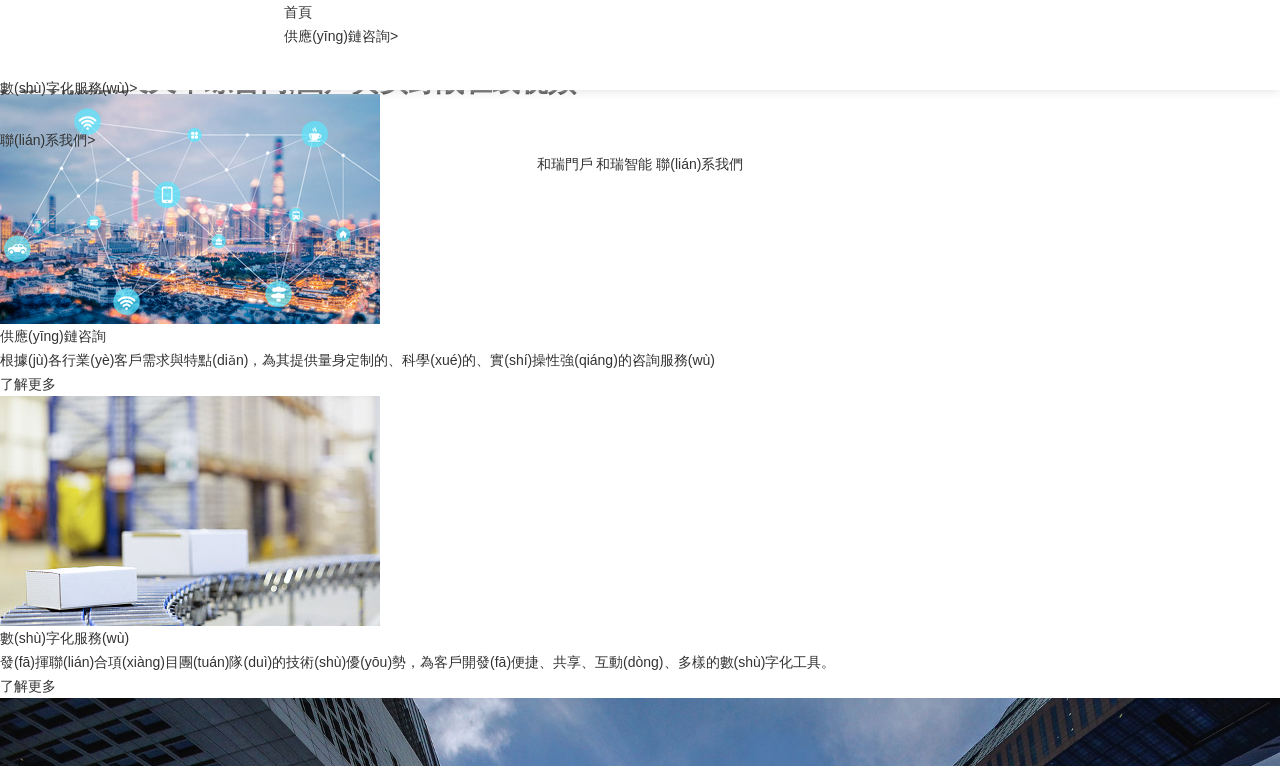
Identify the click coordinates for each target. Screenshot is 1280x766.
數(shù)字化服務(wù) (68, 88)
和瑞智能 (624, 164)
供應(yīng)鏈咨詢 (341, 36)
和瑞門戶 (565, 164)
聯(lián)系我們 (47, 140)
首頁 (298, 12)
